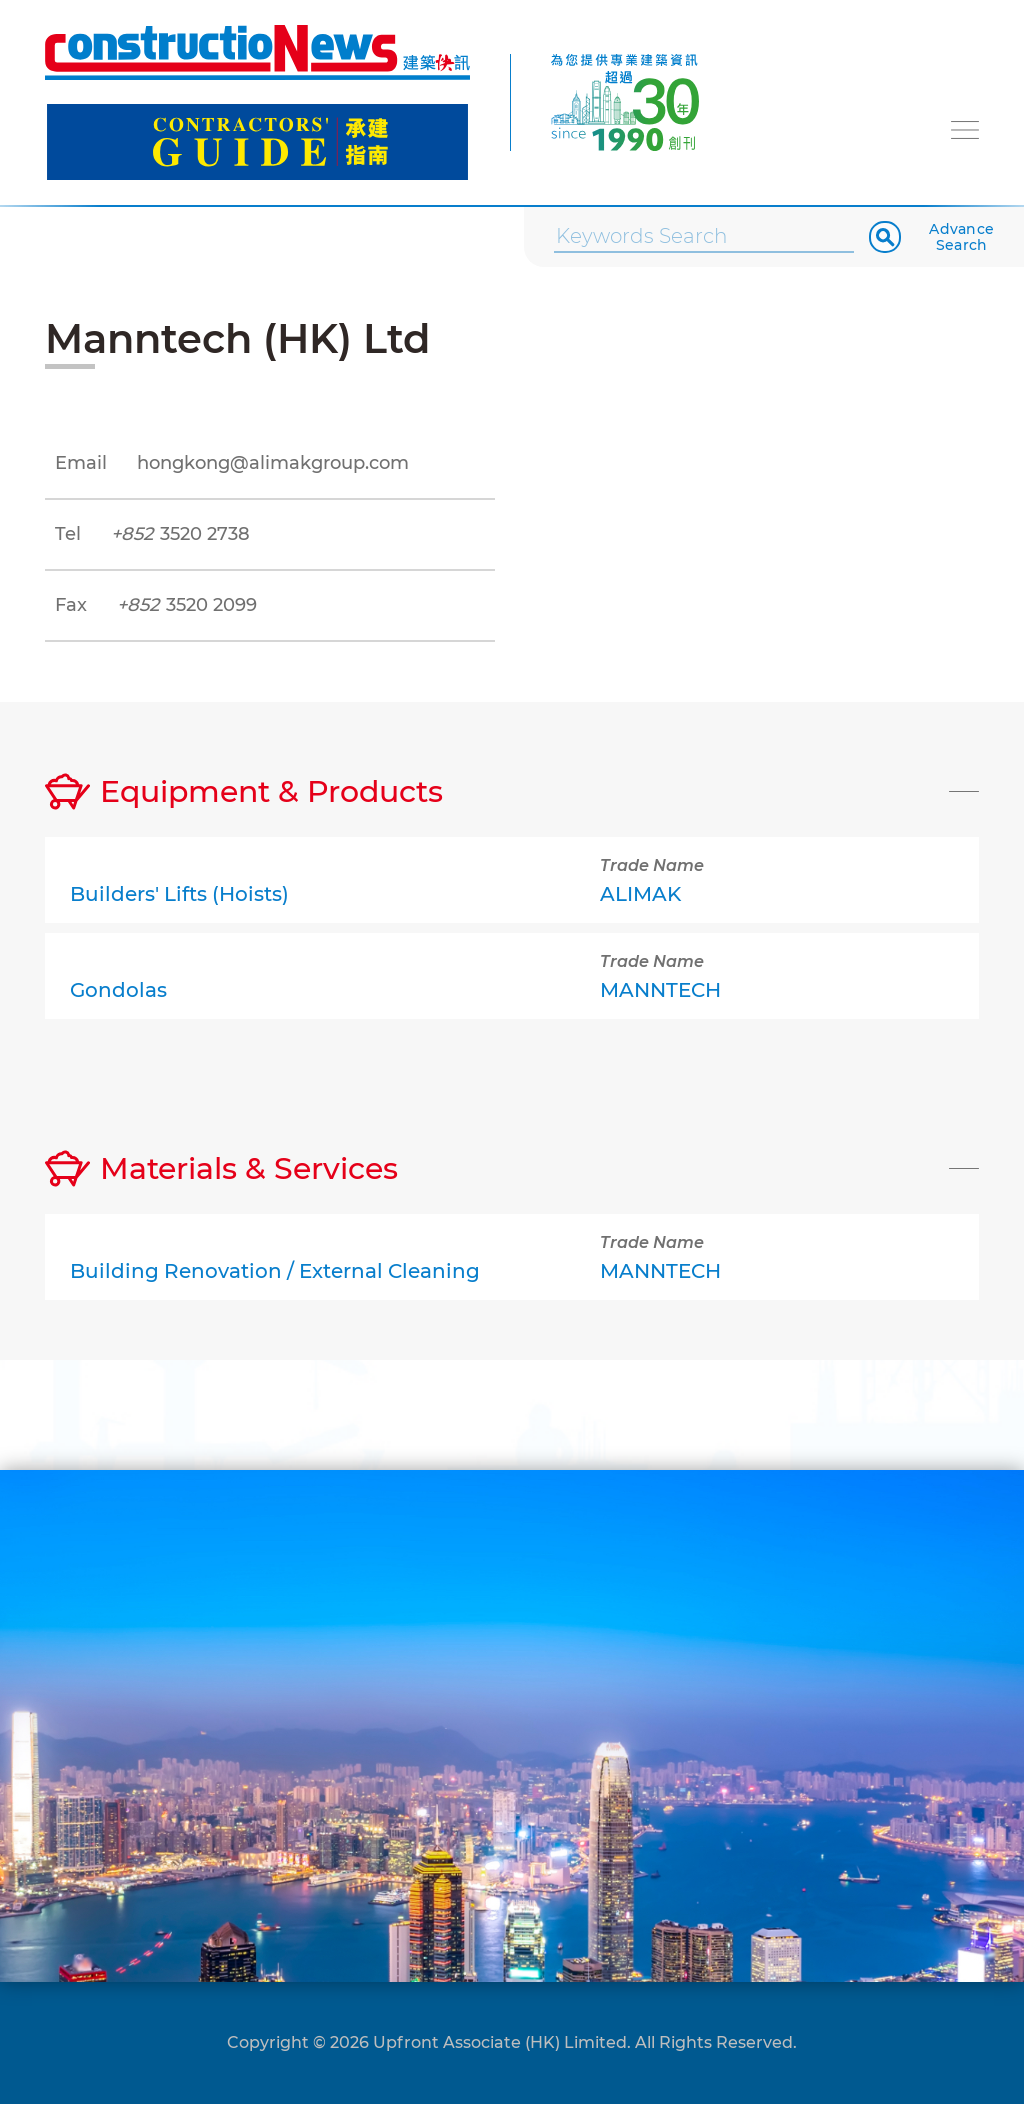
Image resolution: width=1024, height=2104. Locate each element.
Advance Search (961, 237)
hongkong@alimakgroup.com (273, 463)
